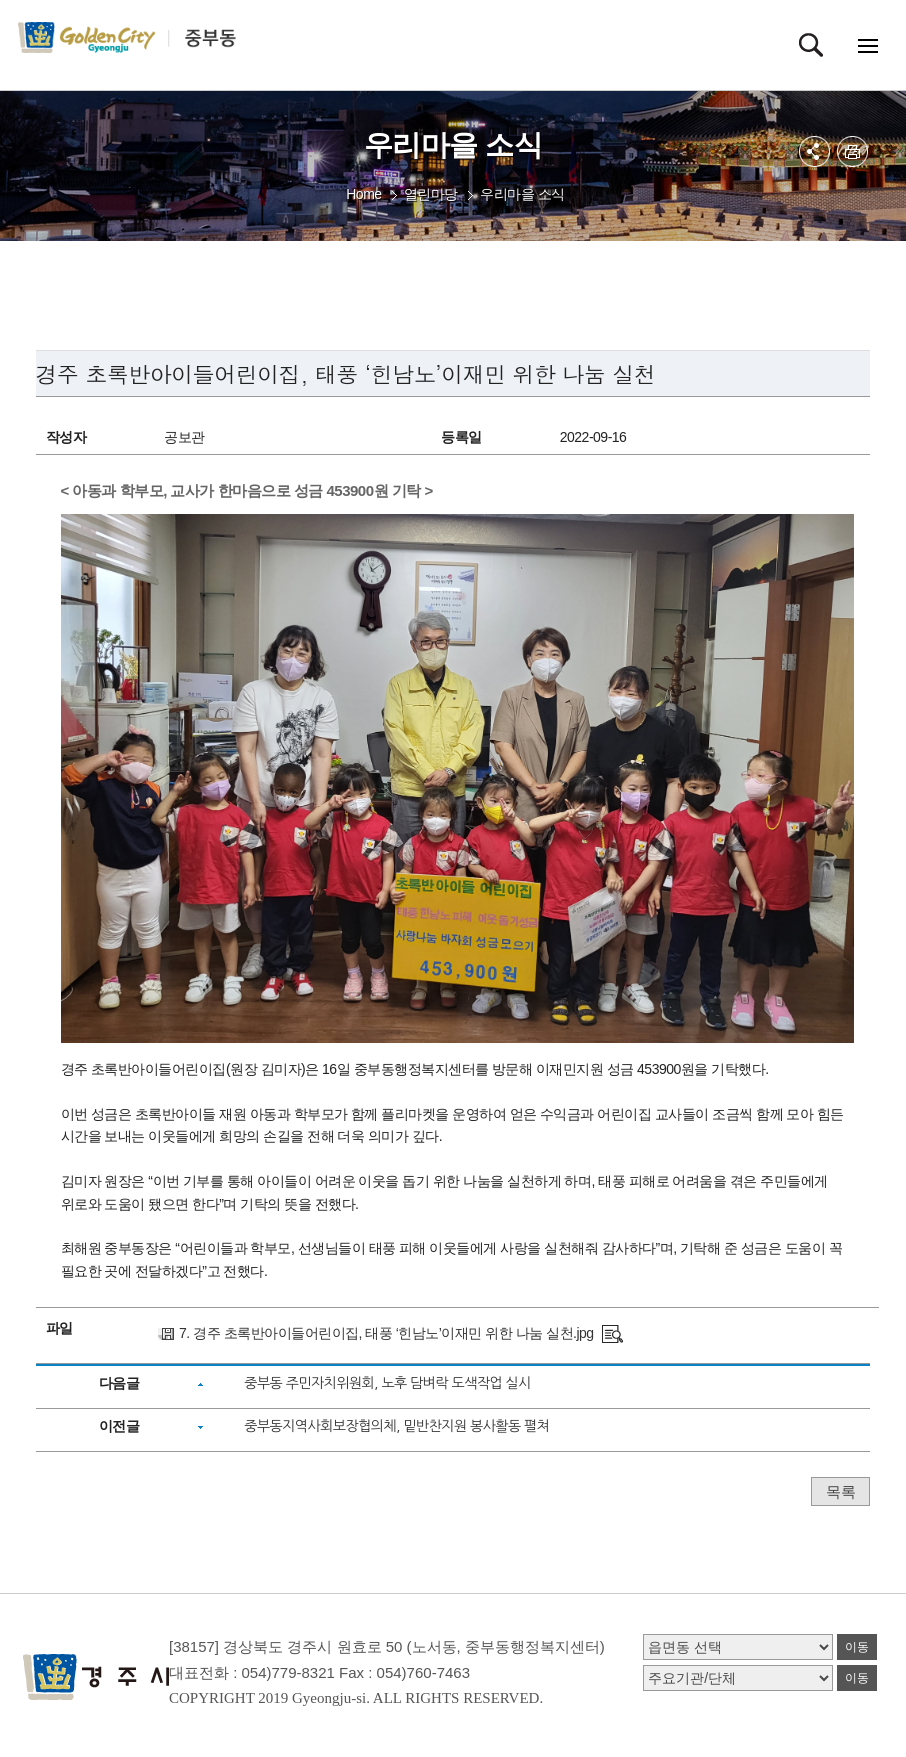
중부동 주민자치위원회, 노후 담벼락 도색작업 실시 (387, 1383)
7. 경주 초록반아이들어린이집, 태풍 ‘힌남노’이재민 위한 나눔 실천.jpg (386, 1333)
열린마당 (431, 194)
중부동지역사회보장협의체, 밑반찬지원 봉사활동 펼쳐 (396, 1426)
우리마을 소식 (522, 194)
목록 (840, 1491)
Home (363, 194)
